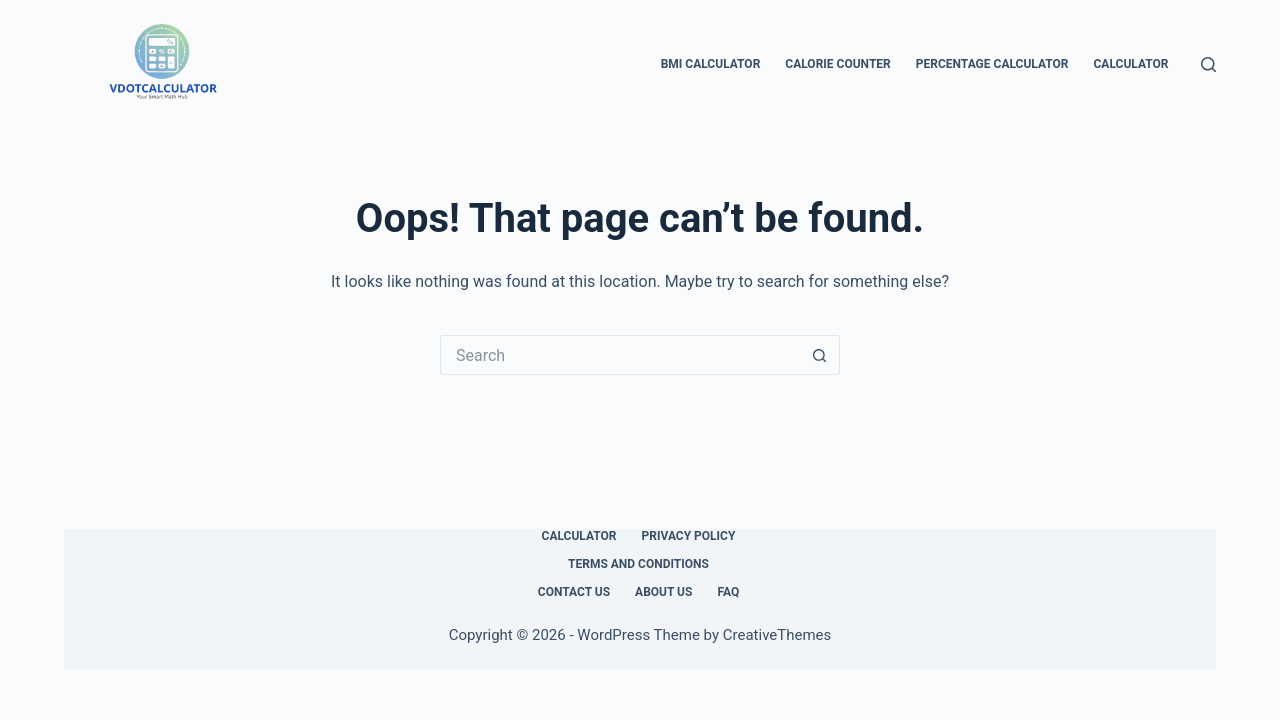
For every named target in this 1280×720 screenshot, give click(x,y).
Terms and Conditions (638, 564)
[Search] (1208, 64)
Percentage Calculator (992, 64)
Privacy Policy (689, 536)
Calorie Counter (837, 64)
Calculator (1131, 64)
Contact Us (574, 592)
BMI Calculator (711, 64)
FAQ (728, 592)
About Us (663, 592)
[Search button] (820, 355)
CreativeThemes (777, 635)
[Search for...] (620, 355)
